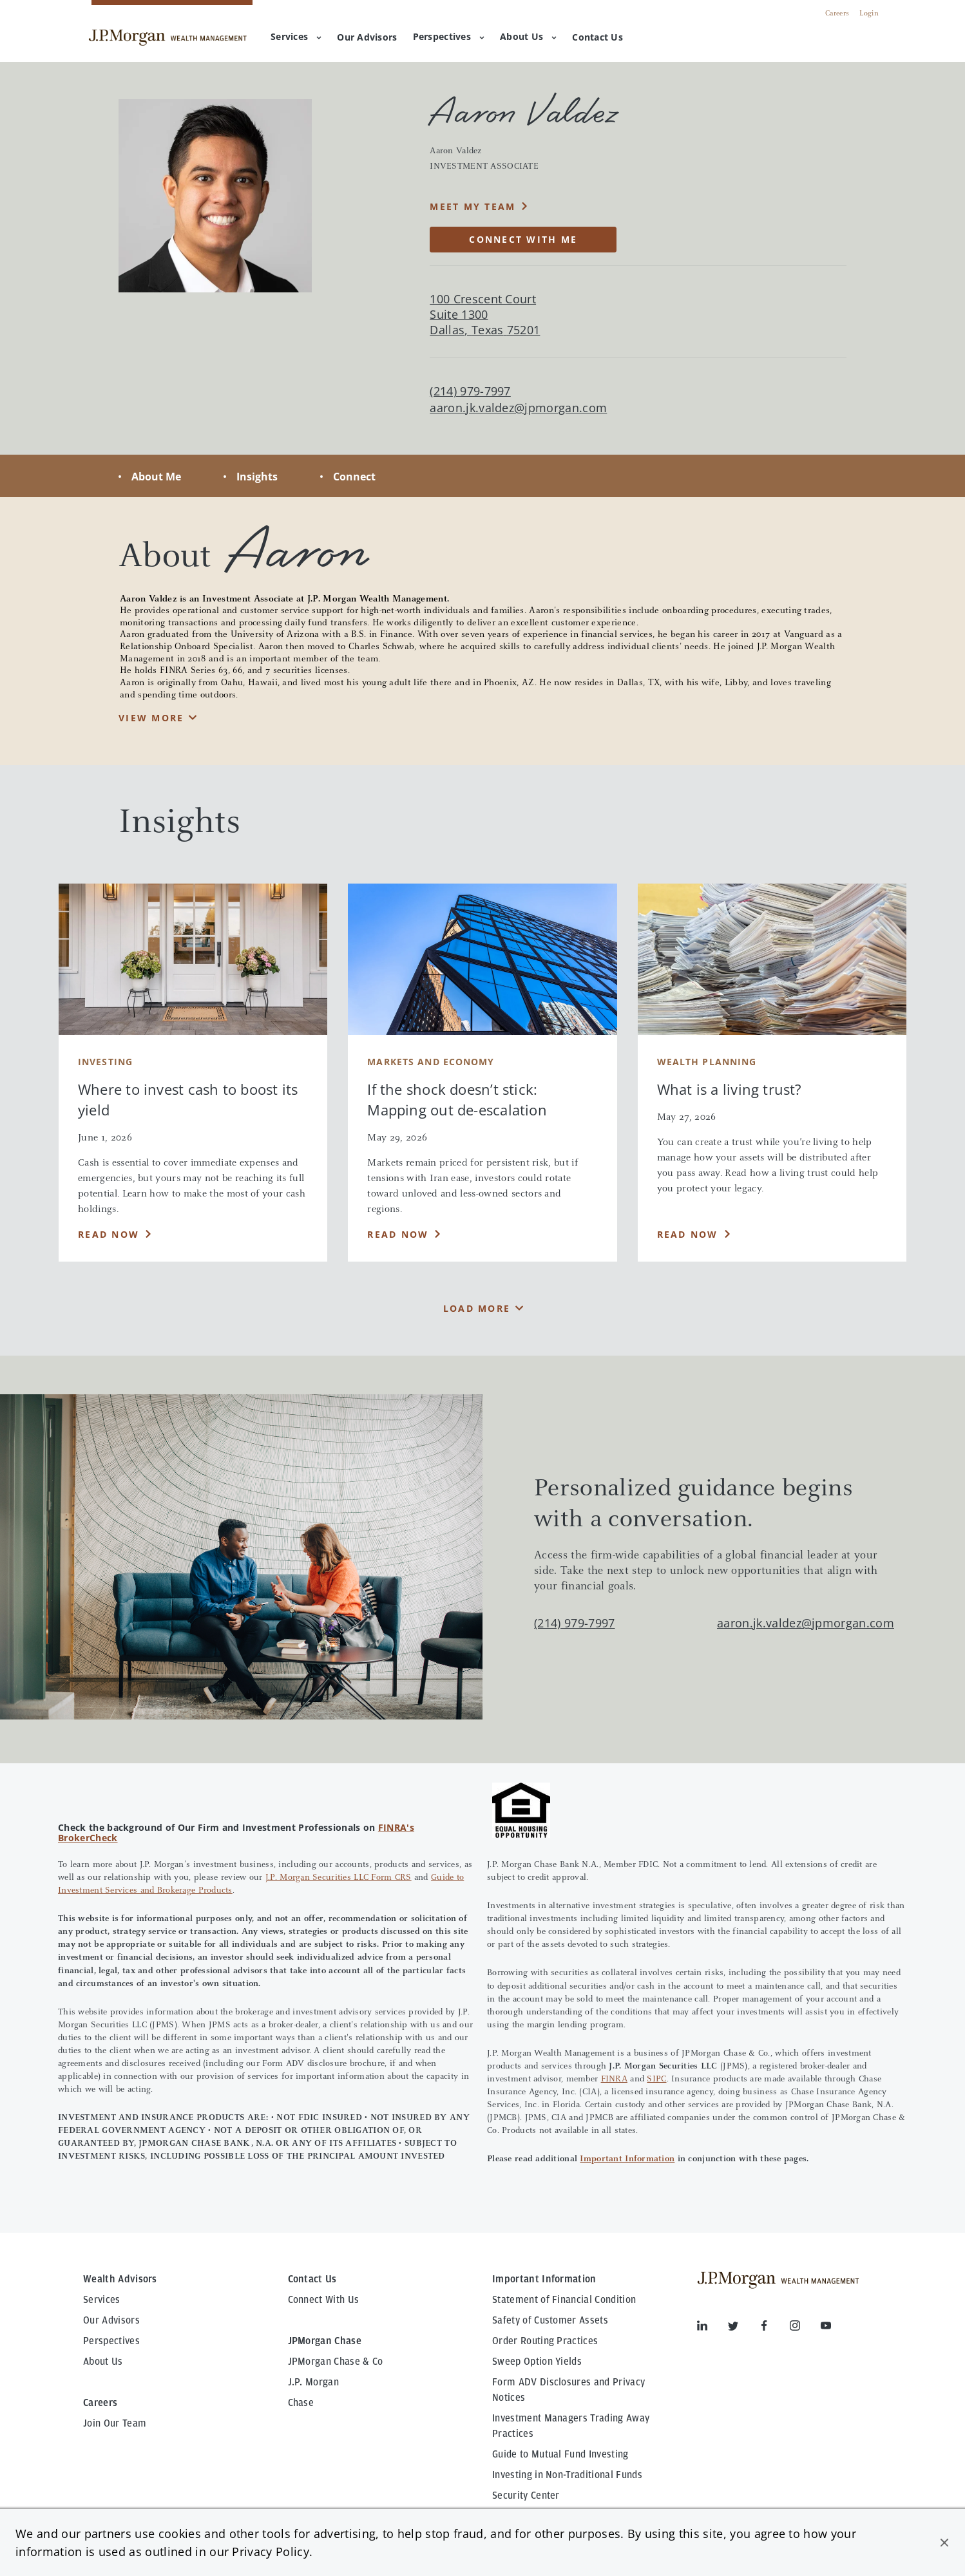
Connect (354, 476)
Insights (257, 476)
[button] (944, 2542)
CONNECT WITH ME (523, 239)
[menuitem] (367, 38)
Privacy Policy (270, 2551)
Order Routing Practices (545, 2341)
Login (869, 13)
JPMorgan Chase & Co (335, 2361)
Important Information (627, 2159)
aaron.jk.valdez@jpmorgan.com (518, 408)
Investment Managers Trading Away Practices (570, 2426)
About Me (156, 476)
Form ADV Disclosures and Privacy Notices (568, 2390)
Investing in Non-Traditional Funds (567, 2475)
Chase (301, 2403)
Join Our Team (114, 2423)
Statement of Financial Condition (564, 2300)
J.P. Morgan (313, 2382)
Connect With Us (323, 2300)
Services (296, 36)
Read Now (108, 1234)
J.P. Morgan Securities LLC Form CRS (338, 1877)
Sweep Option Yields (537, 2361)
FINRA (614, 2079)
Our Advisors (111, 2320)
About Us (528, 36)
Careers (837, 13)
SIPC (656, 2079)
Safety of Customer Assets (550, 2320)
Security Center (526, 2495)
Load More (476, 1308)
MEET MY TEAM (472, 206)
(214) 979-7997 (574, 1623)
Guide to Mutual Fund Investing (560, 2454)
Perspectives (448, 36)
